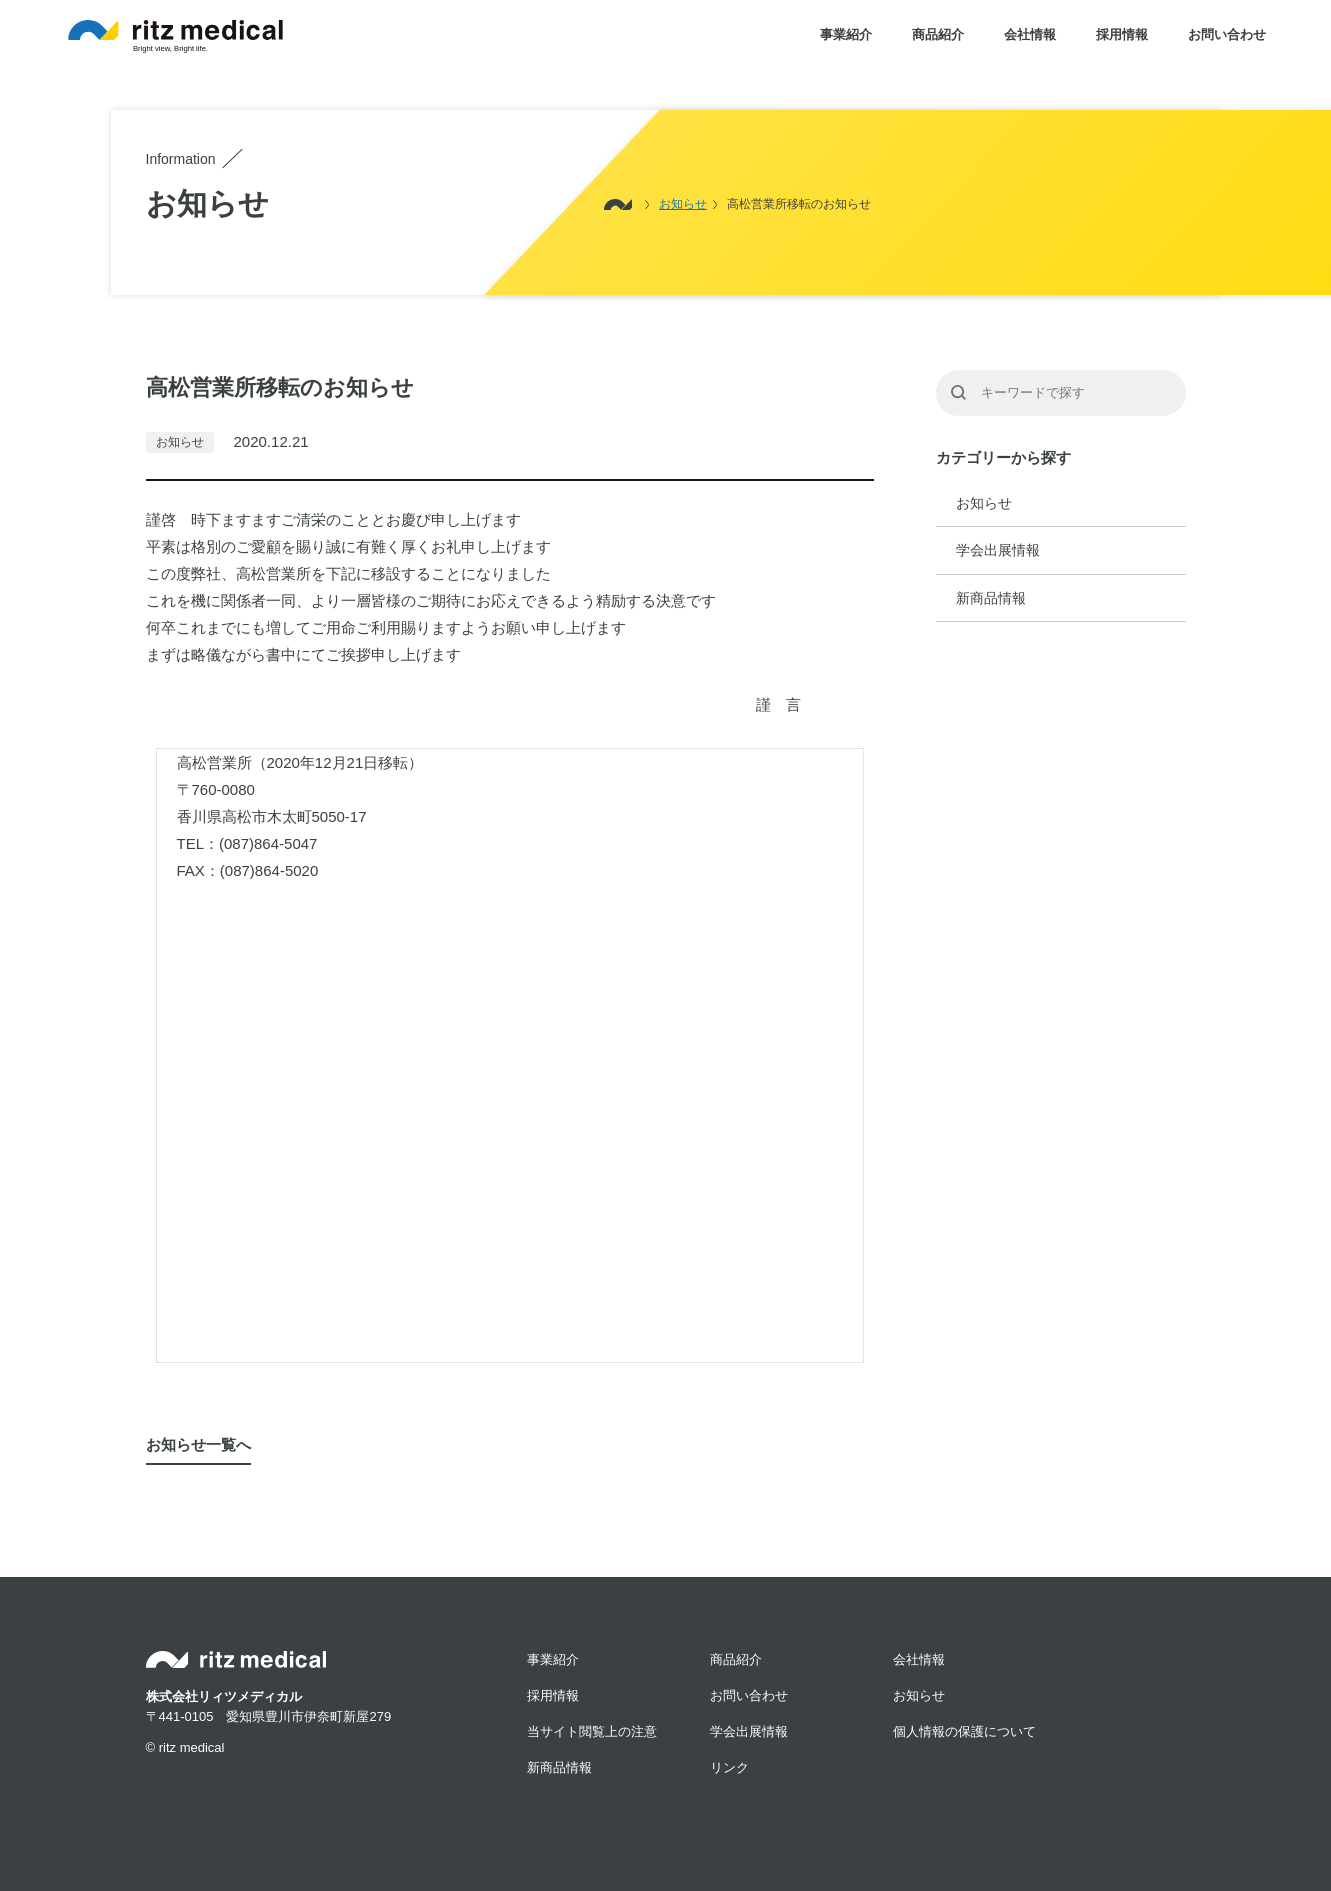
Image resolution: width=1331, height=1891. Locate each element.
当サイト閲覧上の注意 (592, 1731)
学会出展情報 (998, 550)
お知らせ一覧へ (198, 1444)
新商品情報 (991, 598)
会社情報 (1030, 34)
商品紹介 (938, 34)
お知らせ (984, 503)
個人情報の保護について (964, 1731)
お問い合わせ (1227, 34)
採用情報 (1122, 34)
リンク (729, 1767)
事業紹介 (846, 34)
